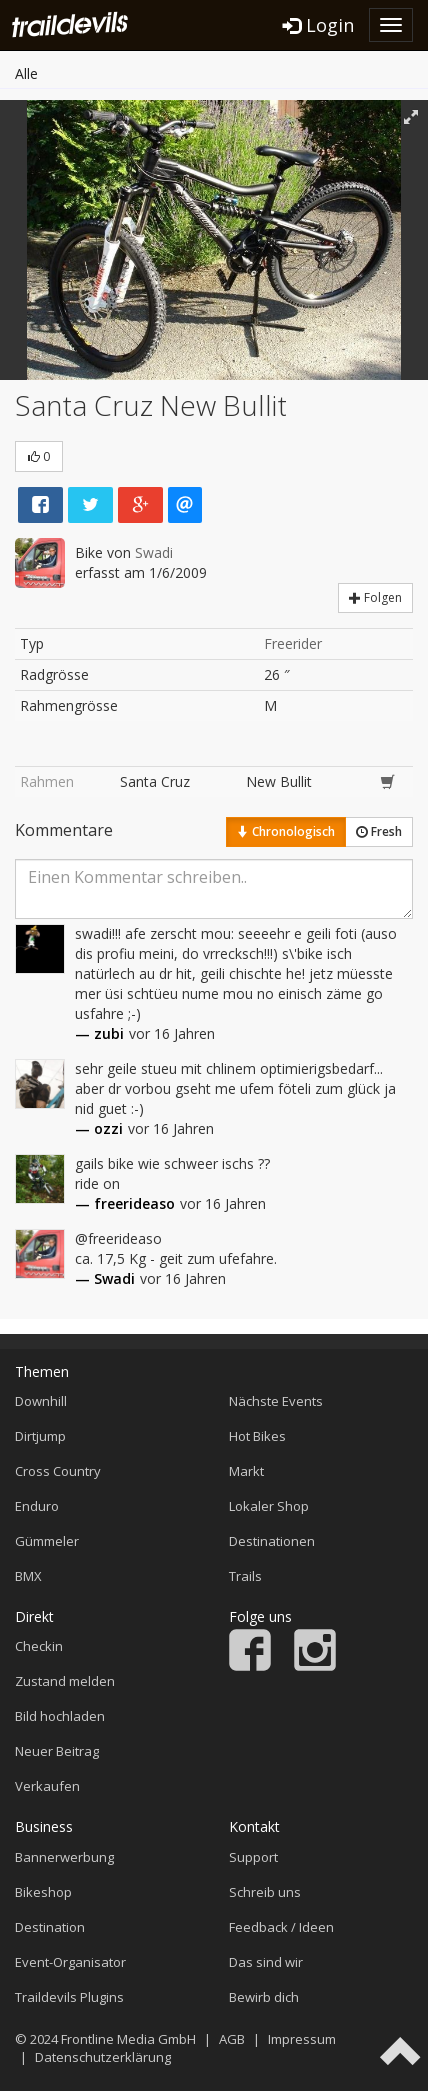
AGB (232, 2039)
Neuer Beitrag (57, 1751)
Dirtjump (40, 1436)
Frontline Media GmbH (128, 2039)
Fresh (379, 831)
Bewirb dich (264, 1997)
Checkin (39, 1646)
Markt (246, 1471)
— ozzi (99, 1128)
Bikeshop (43, 1892)
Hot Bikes (257, 1436)
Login (318, 25)
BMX (28, 1576)
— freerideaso (125, 1203)
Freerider (293, 643)
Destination (50, 1927)
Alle (26, 73)
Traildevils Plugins (69, 1997)
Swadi (154, 552)
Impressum (302, 2039)
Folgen (375, 597)
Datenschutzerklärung (103, 2057)
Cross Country (58, 1471)
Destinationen (272, 1541)
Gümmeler (47, 1541)
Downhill (41, 1401)
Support (253, 1857)
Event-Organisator (70, 1962)
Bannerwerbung (64, 1857)
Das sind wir (266, 1962)
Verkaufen (47, 1786)
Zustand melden (65, 1681)
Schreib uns (265, 1892)
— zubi (99, 1033)
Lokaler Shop (269, 1506)
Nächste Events (276, 1401)
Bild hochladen (60, 1716)
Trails (245, 1576)
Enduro (37, 1506)
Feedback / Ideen (281, 1927)
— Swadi (105, 1278)
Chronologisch (286, 831)
